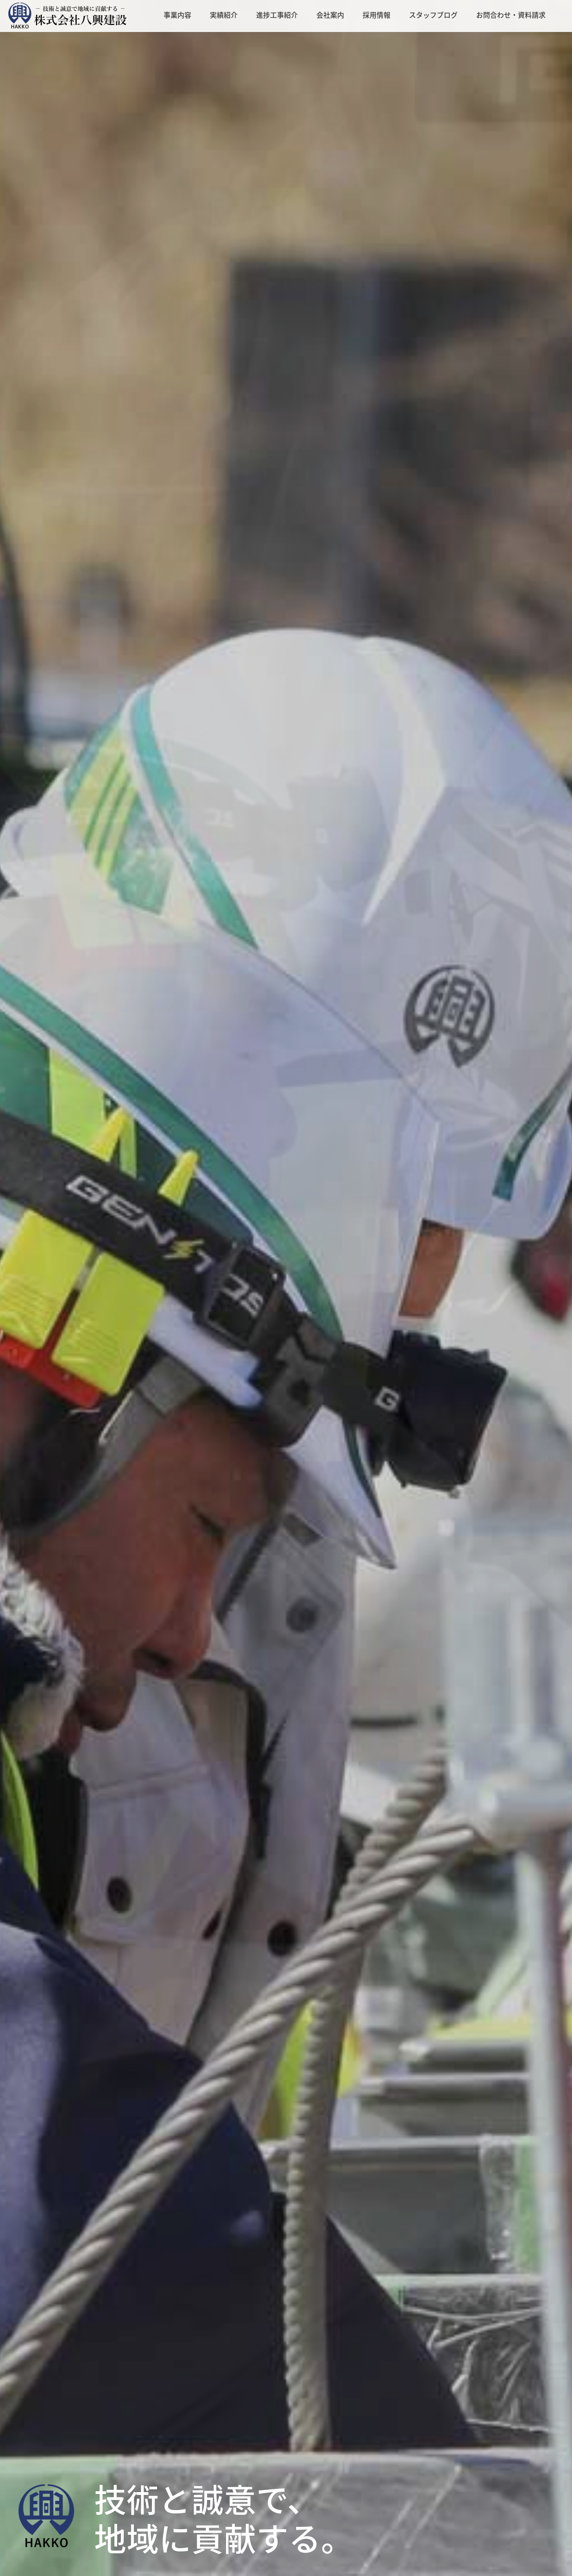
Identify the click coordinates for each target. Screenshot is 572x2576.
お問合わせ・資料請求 (511, 15)
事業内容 (177, 15)
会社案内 (330, 15)
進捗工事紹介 (277, 15)
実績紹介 (224, 15)
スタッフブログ (433, 15)
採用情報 (376, 15)
